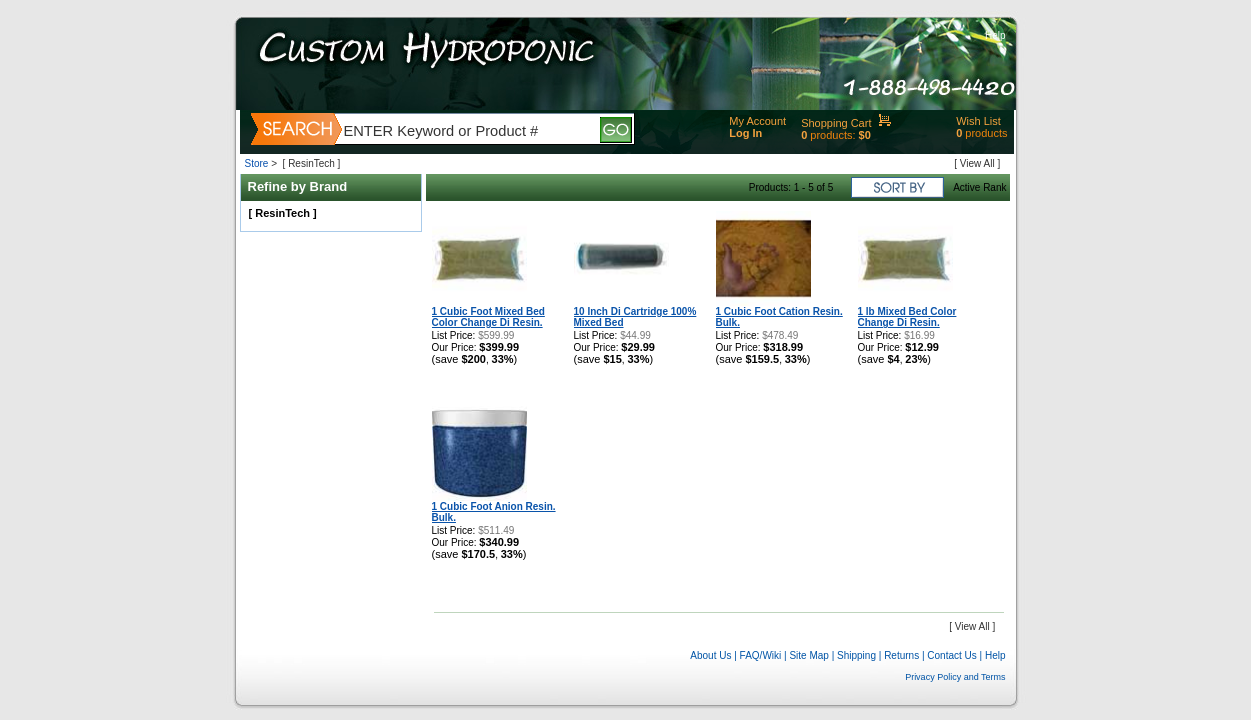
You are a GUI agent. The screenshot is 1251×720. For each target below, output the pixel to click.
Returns (901, 655)
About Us (710, 655)
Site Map (808, 655)
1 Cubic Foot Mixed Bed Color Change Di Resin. (488, 317)
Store (257, 163)
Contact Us (951, 655)
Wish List (978, 121)
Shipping (856, 655)
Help (995, 35)
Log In (745, 133)
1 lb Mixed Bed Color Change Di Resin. (907, 317)
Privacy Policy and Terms (955, 677)
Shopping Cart (836, 123)
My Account (757, 121)
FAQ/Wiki (761, 655)
